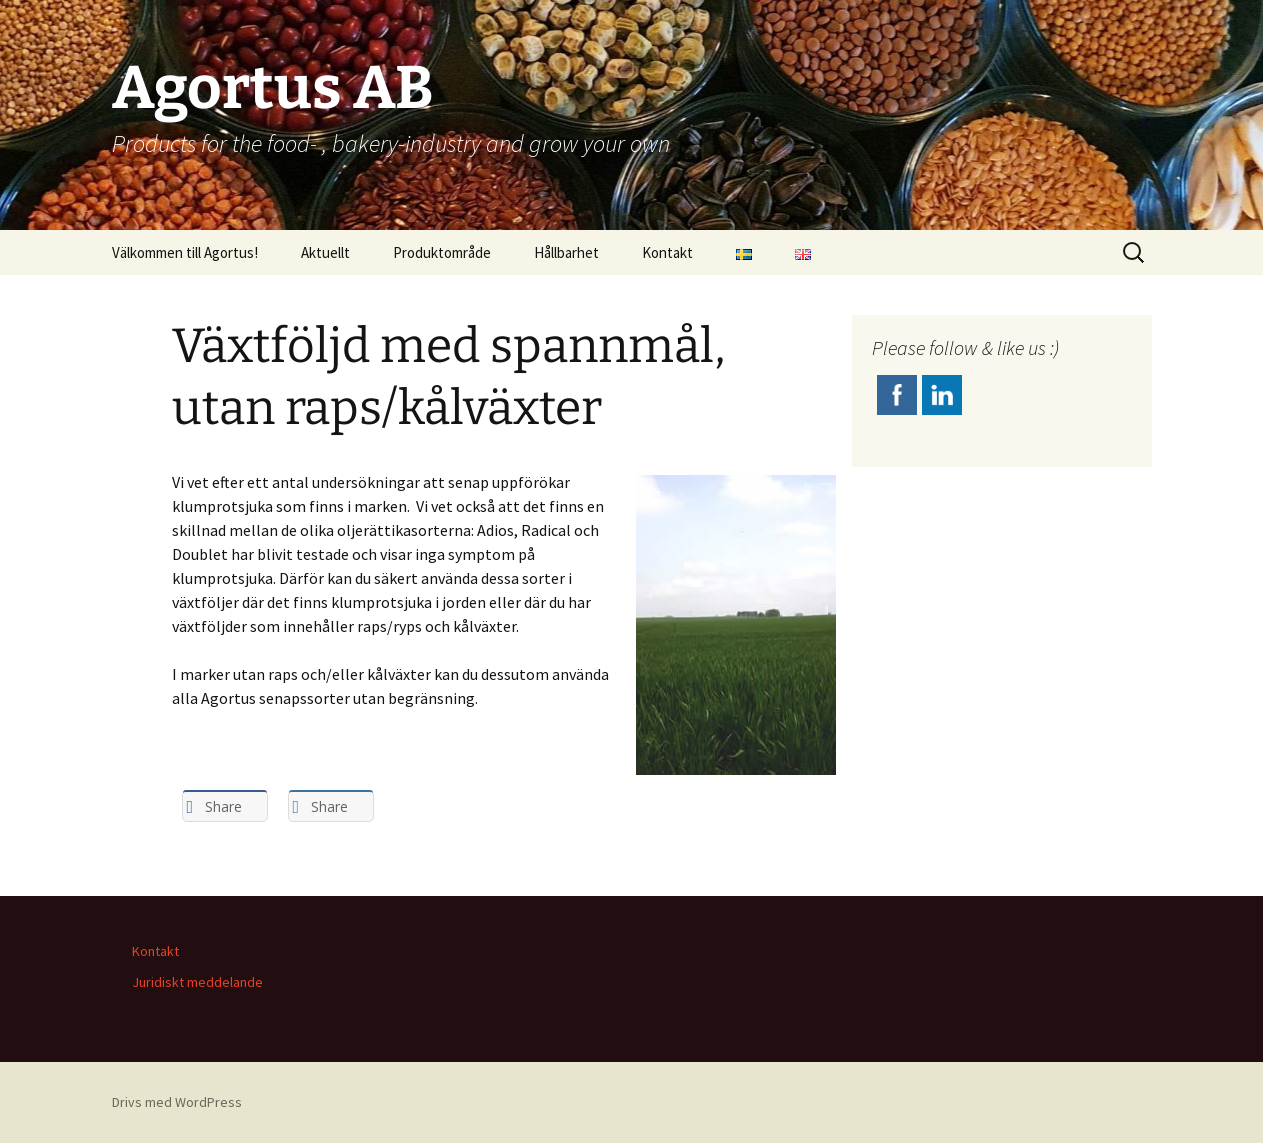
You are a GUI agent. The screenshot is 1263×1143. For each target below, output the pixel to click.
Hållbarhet (566, 252)
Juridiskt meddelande (197, 982)
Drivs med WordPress (177, 1102)
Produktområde (442, 252)
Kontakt (667, 252)
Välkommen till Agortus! (185, 252)
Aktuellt (325, 252)
